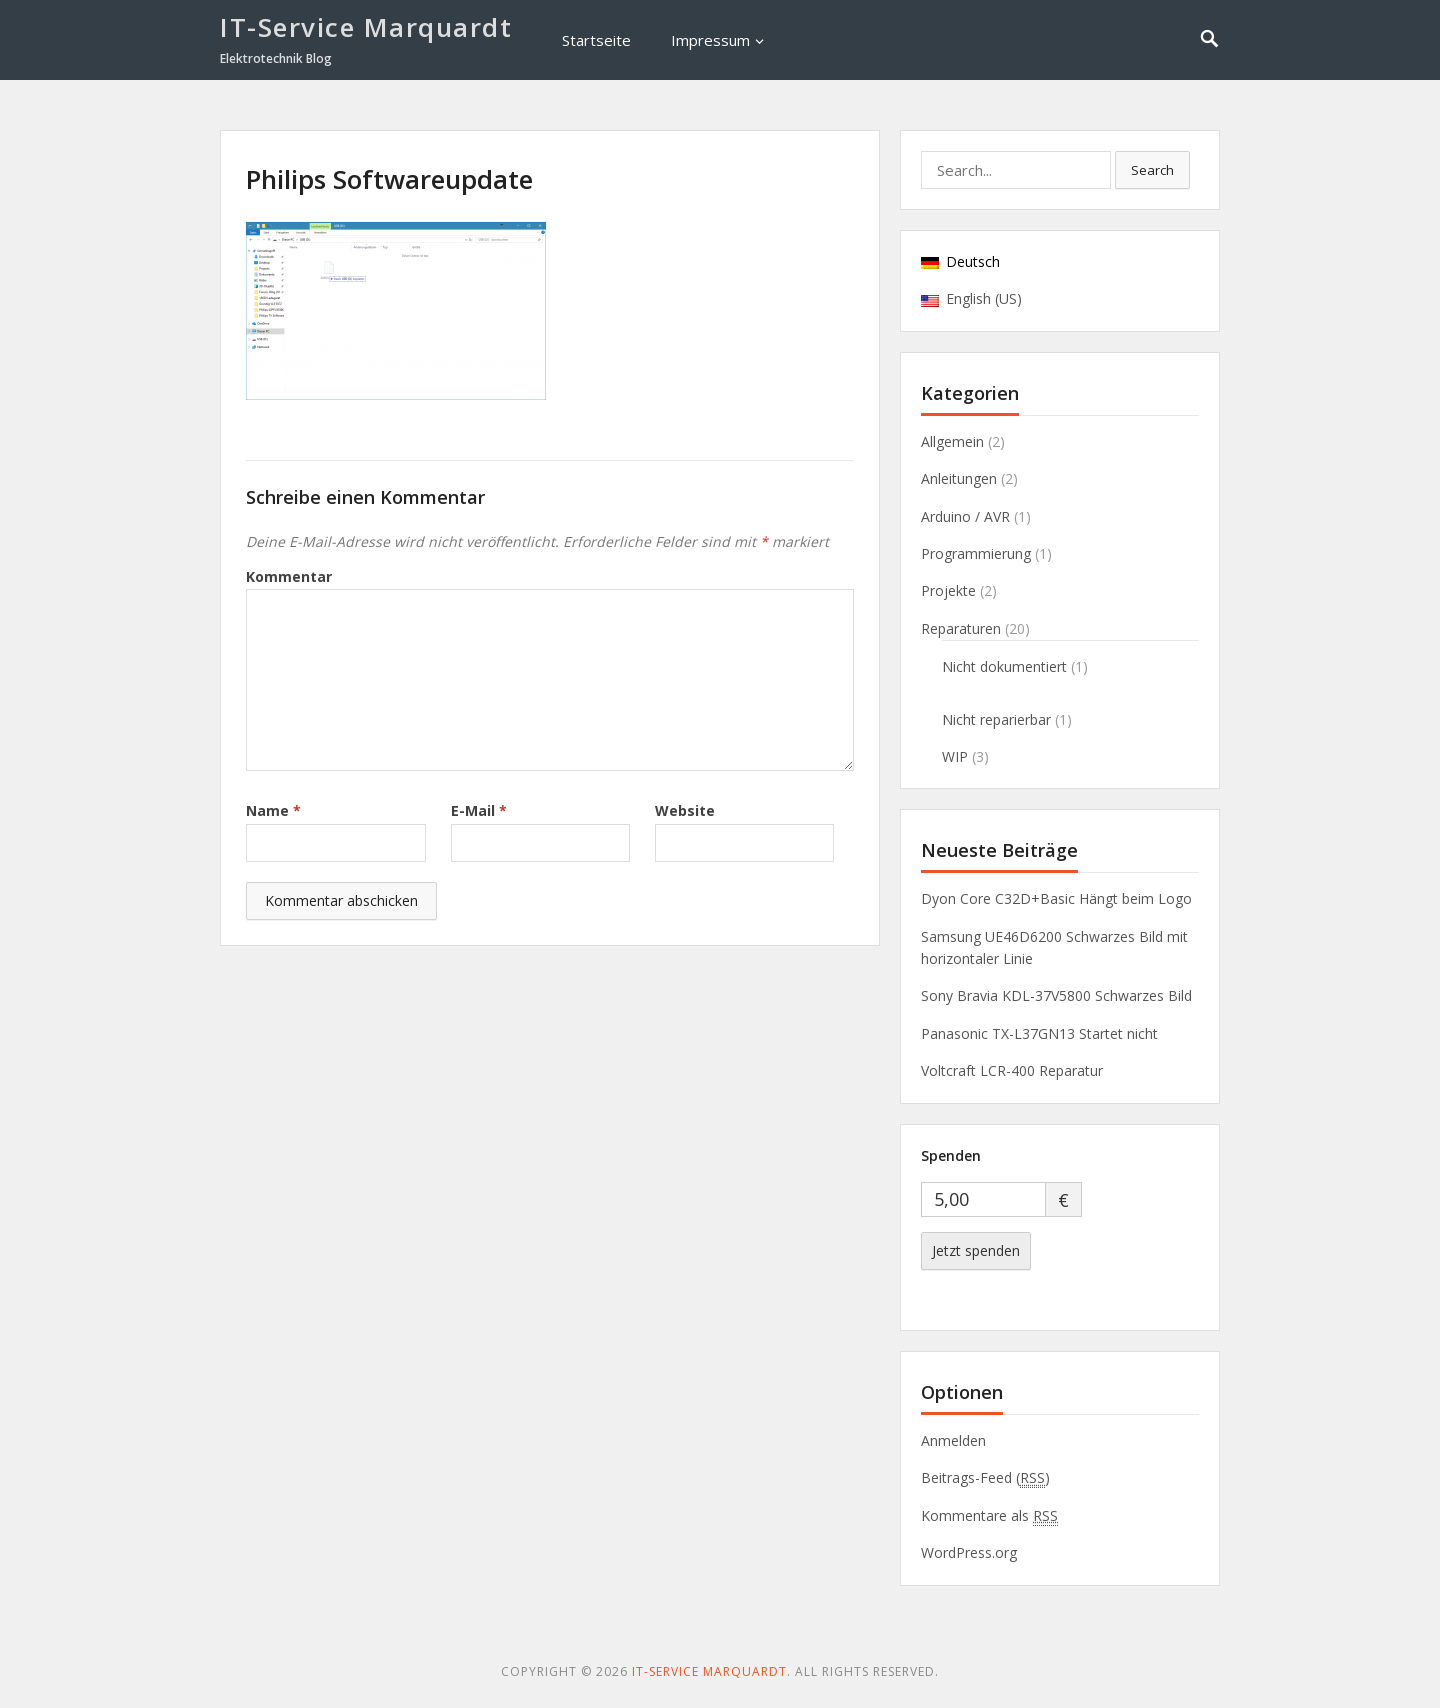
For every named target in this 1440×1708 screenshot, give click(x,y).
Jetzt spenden (976, 1250)
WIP (955, 756)
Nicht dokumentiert (1004, 666)
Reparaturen (961, 628)
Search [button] (1152, 170)
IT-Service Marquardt (366, 27)
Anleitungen (959, 478)
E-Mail (479, 810)
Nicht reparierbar (996, 719)
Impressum (710, 40)
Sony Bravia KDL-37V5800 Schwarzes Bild (1056, 995)
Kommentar (289, 576)
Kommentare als (989, 1516)
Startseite (596, 40)
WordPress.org (969, 1552)
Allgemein (952, 441)
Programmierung (976, 553)
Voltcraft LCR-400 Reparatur (1012, 1070)
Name (273, 810)
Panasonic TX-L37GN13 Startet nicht (1039, 1033)
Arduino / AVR (965, 516)
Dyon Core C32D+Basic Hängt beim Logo (1056, 898)
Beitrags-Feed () (985, 1478)
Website (685, 810)
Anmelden (953, 1440)
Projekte (948, 590)
